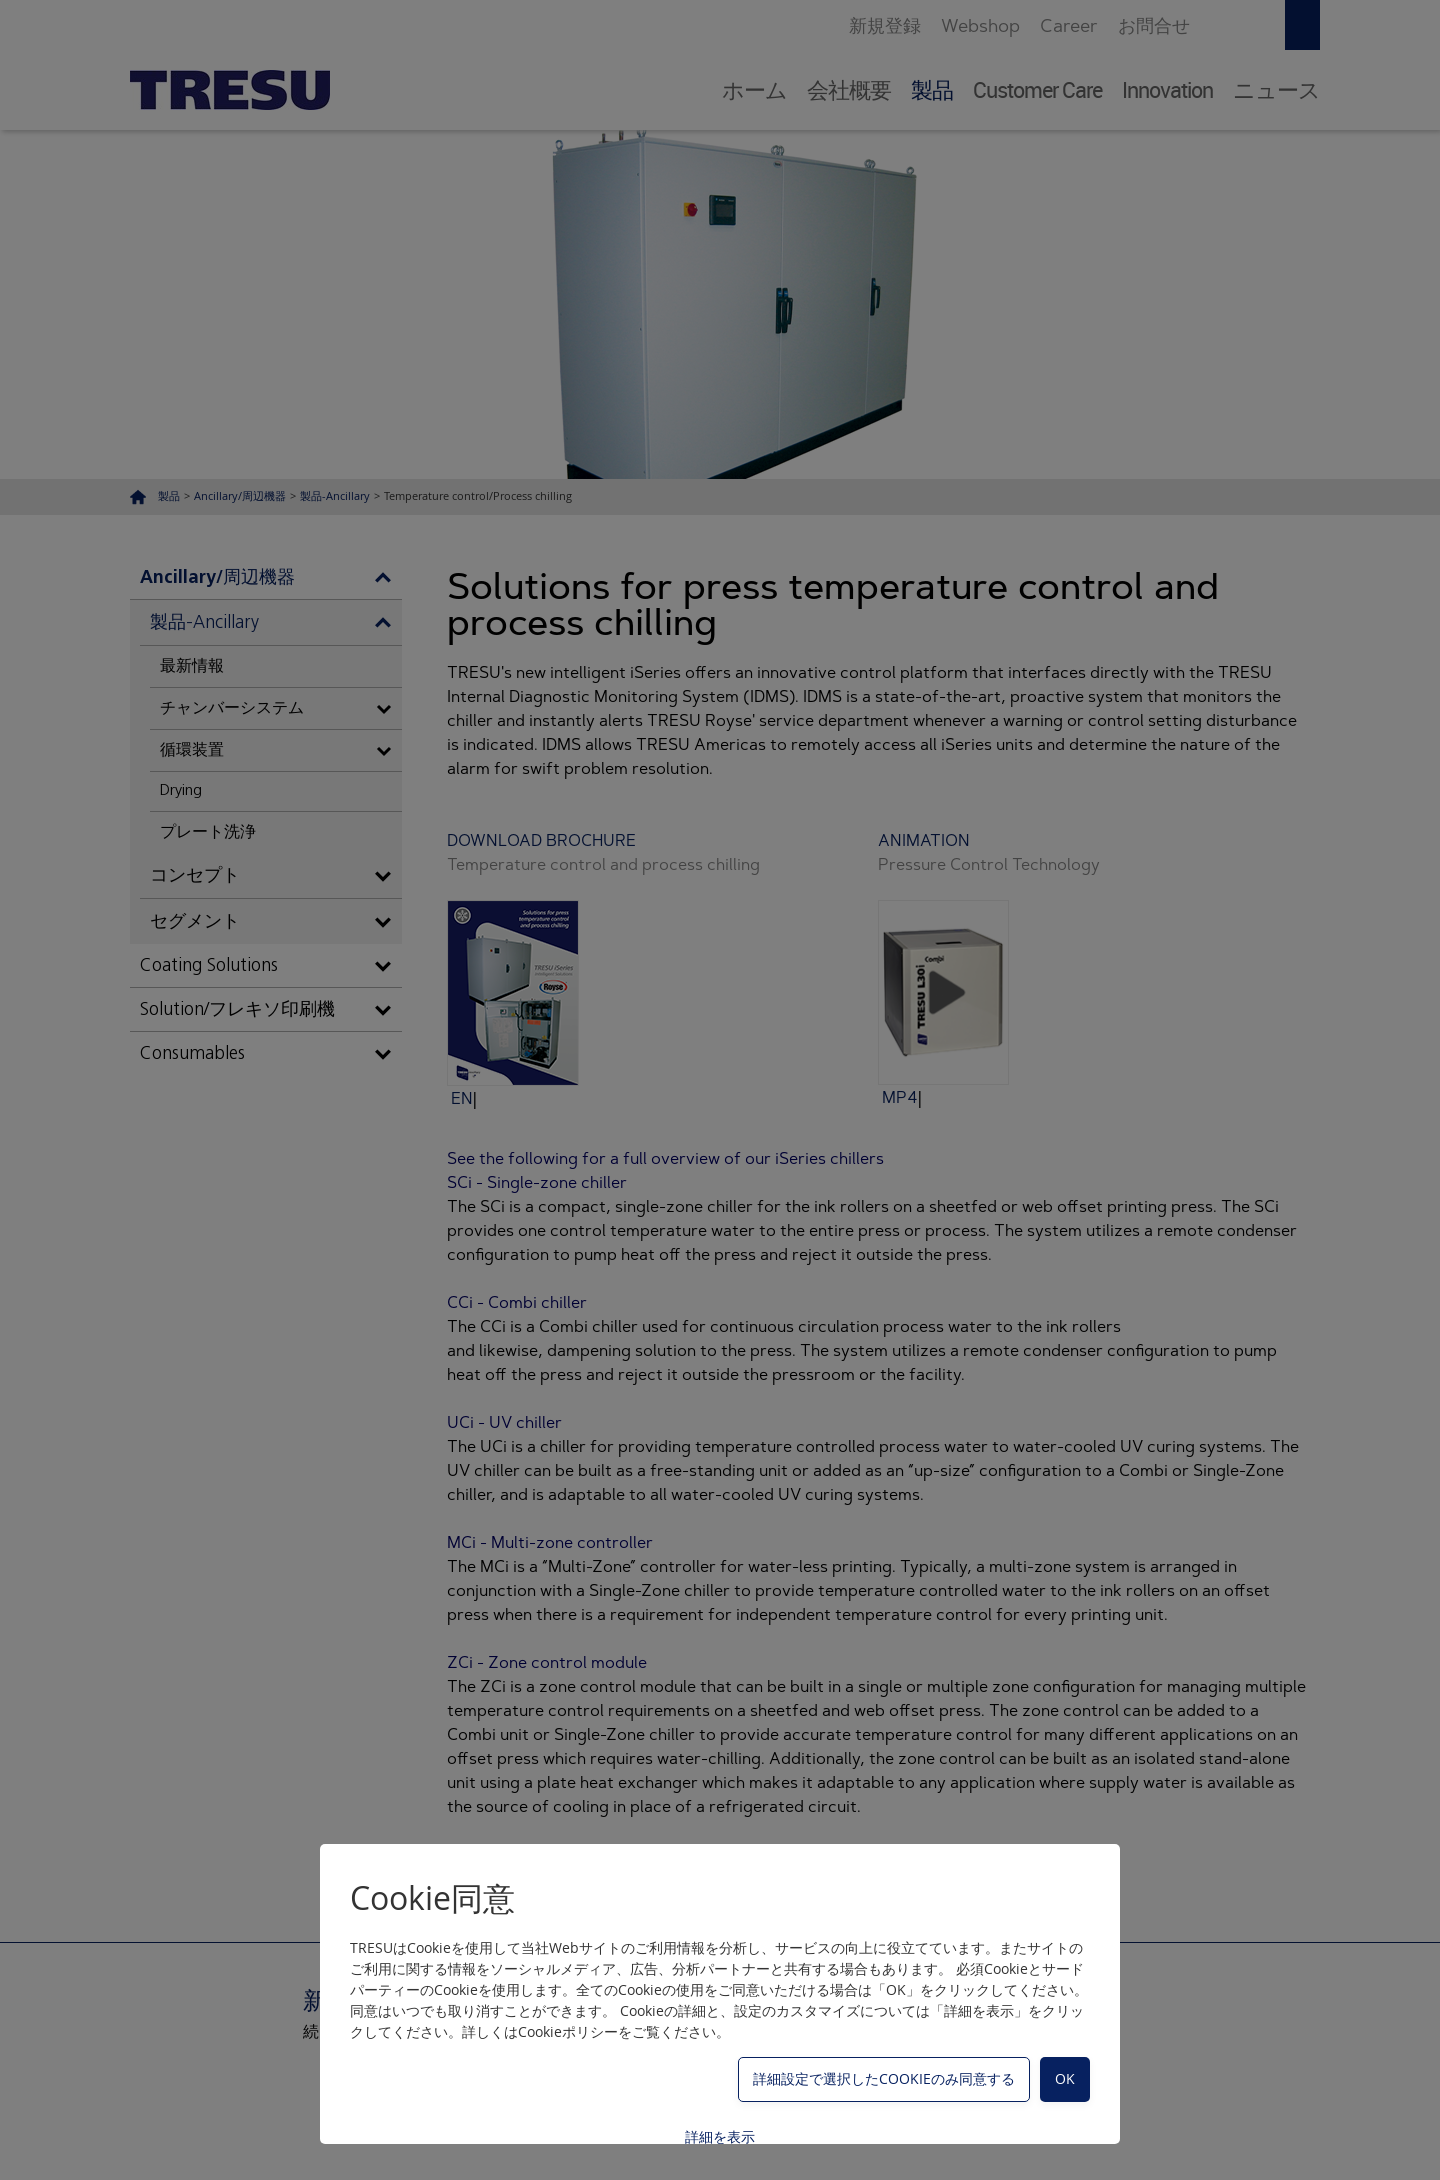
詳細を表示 (720, 2136)
